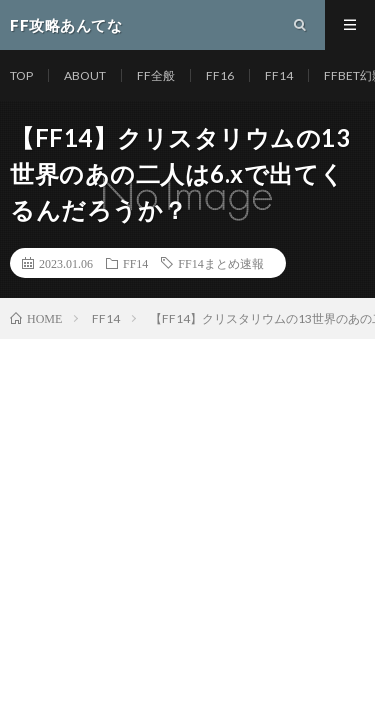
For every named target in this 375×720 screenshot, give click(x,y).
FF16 (220, 75)
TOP (21, 75)
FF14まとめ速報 (220, 263)
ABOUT (85, 75)
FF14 (279, 75)
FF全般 (156, 75)
